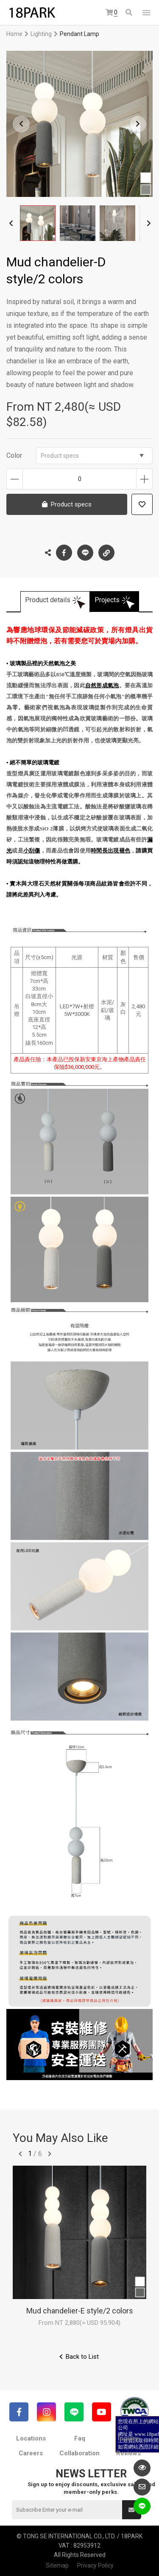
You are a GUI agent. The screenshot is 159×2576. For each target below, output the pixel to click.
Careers (31, 2453)
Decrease (14, 479)
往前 (20, 2153)
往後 (49, 2153)
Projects (107, 600)
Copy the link (106, 550)
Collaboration (79, 2453)
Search (129, 12)
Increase (144, 479)
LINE (85, 552)
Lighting (41, 33)
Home (14, 33)
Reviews (128, 2453)
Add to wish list (142, 504)
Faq (79, 2438)
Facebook (64, 552)
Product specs (92, 455)
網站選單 (146, 12)
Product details (47, 600)
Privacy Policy (95, 2565)
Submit (131, 2510)
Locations (31, 2438)
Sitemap (57, 2565)
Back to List (82, 2356)
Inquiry (128, 2438)
